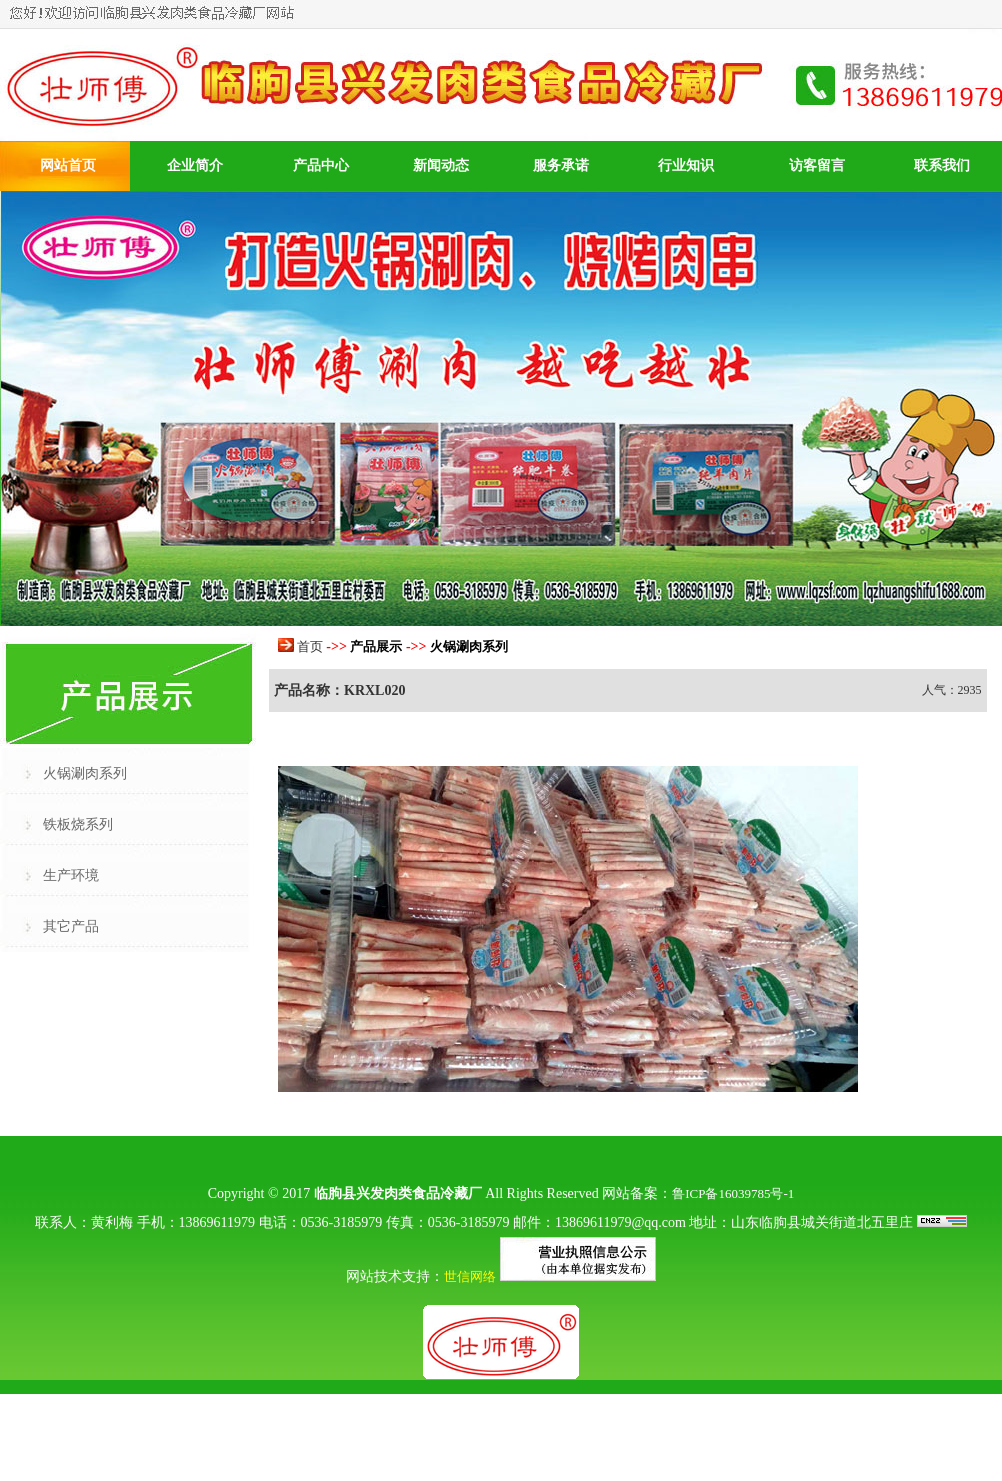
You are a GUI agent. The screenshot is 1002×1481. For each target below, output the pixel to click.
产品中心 (321, 165)
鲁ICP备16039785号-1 (733, 1193)
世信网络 (470, 1276)
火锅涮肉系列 (85, 773)
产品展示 (376, 646)
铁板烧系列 (78, 824)
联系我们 (942, 165)
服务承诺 (561, 165)
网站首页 (68, 165)
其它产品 (71, 926)
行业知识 (686, 165)
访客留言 (817, 165)
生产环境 (71, 875)
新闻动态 (441, 165)
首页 (310, 646)
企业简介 (195, 165)
